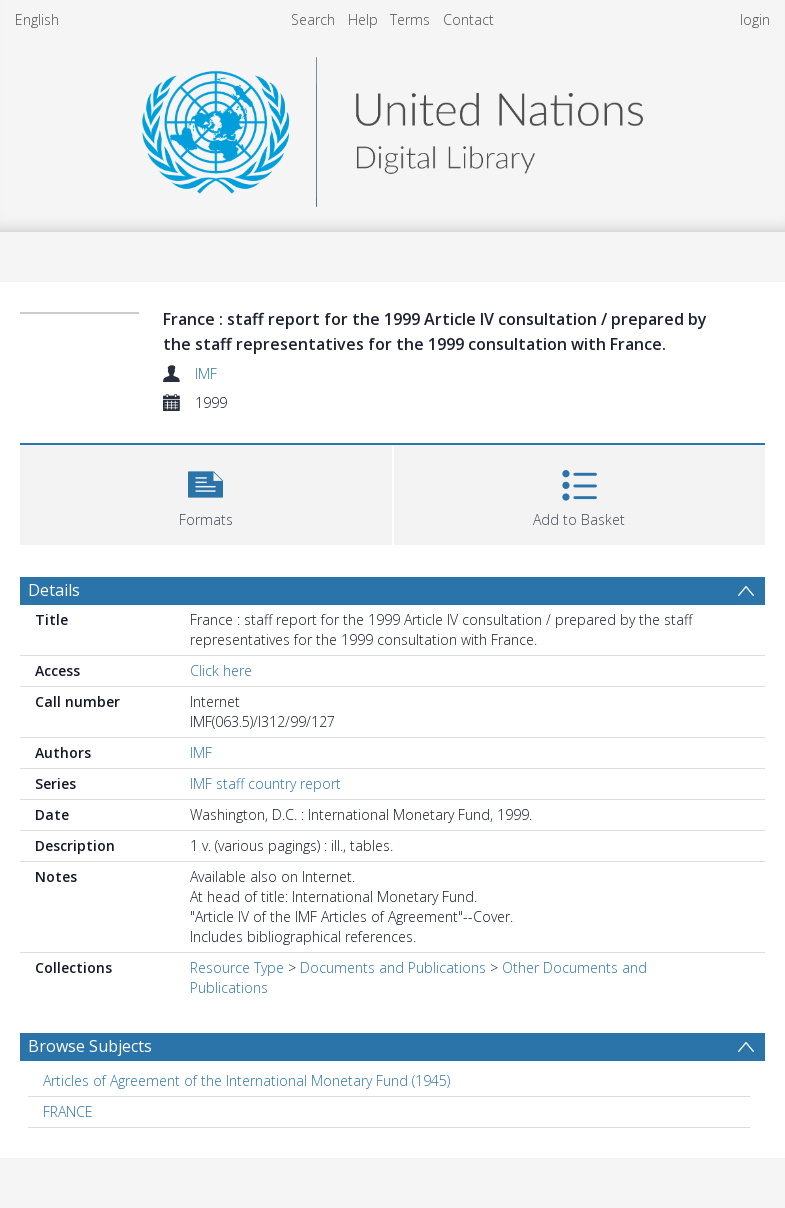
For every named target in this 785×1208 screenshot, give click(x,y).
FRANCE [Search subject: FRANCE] (68, 1111)
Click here (221, 670)
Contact (468, 19)
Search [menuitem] (313, 19)
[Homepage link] (392, 126)
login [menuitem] (755, 19)
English (37, 19)
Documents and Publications (393, 967)
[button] (206, 492)
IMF (206, 373)
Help (363, 19)
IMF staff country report (265, 783)
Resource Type (237, 967)
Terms (410, 19)
